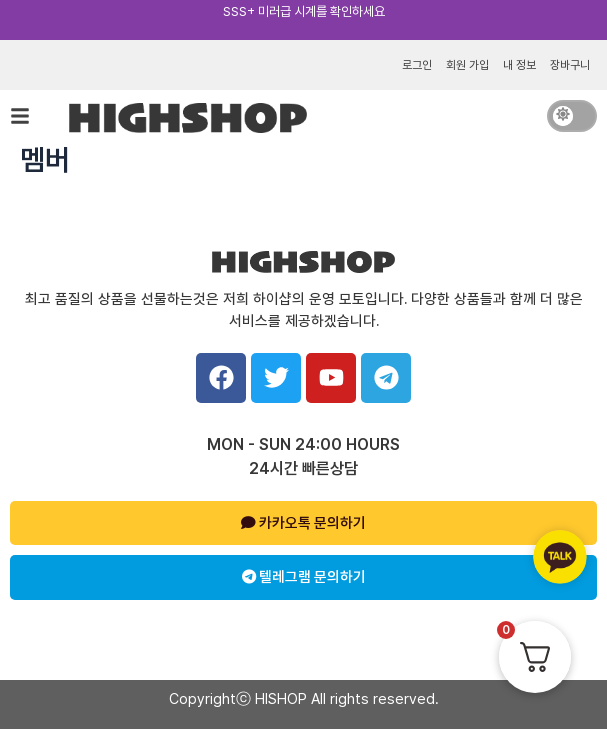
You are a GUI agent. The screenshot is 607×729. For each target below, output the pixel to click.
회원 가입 (467, 65)
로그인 (417, 65)
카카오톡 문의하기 (303, 523)
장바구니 (570, 65)
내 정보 (519, 65)
